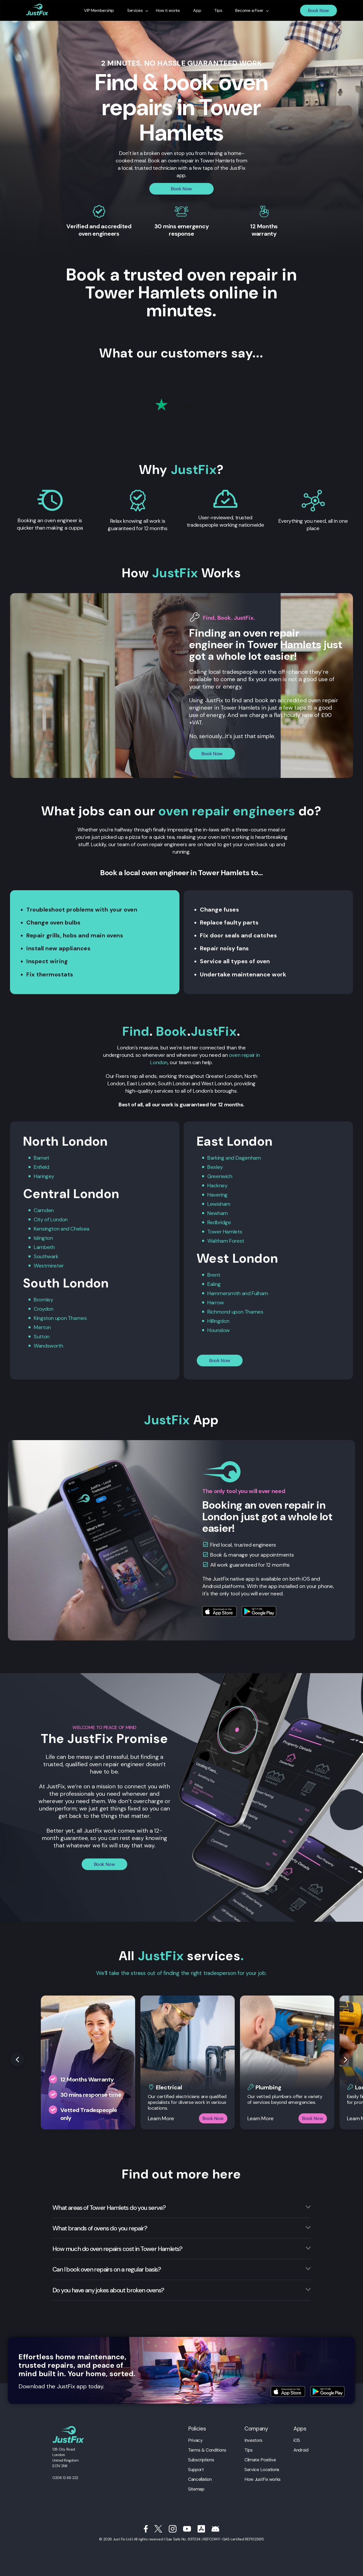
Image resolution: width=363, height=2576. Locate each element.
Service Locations (261, 2469)
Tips (248, 2450)
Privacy (195, 2440)
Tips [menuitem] (218, 10)
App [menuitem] (197, 10)
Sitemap (196, 2489)
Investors (253, 2440)
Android (300, 2450)
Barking (215, 1157)
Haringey (44, 1176)
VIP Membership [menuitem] (99, 10)
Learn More (161, 2118)
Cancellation (200, 2479)
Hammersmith (224, 1293)
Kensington (46, 1228)
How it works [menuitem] (168, 10)
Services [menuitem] (135, 10)
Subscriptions (201, 2460)
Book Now (318, 10)
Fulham (260, 1293)
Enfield (41, 1167)
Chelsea (79, 1228)
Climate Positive (260, 2460)
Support (196, 2469)
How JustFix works (262, 2479)
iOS (296, 2440)
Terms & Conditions (207, 2450)
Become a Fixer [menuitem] (249, 10)
